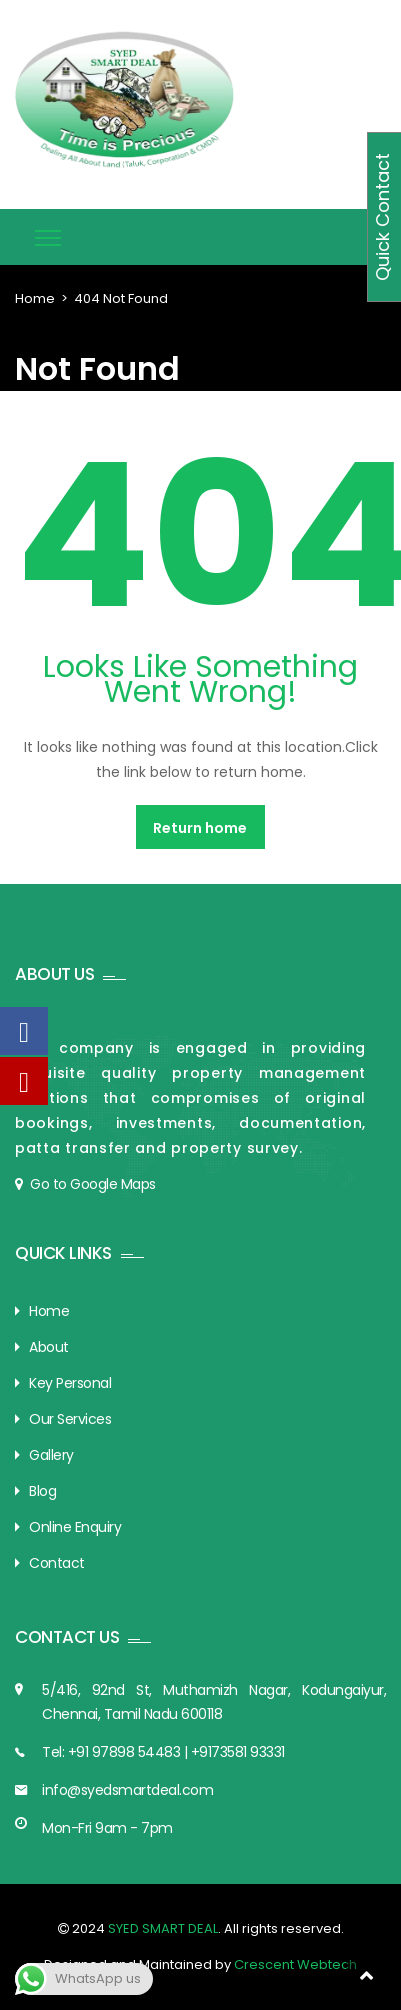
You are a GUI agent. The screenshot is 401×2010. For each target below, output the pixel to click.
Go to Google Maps (93, 1184)
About (49, 1347)
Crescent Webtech (295, 1964)
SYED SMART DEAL (161, 1928)
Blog (42, 1491)
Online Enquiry (75, 1527)
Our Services (70, 1419)
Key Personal (70, 1383)
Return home (200, 828)
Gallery (51, 1455)
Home (35, 298)
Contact (57, 1563)
